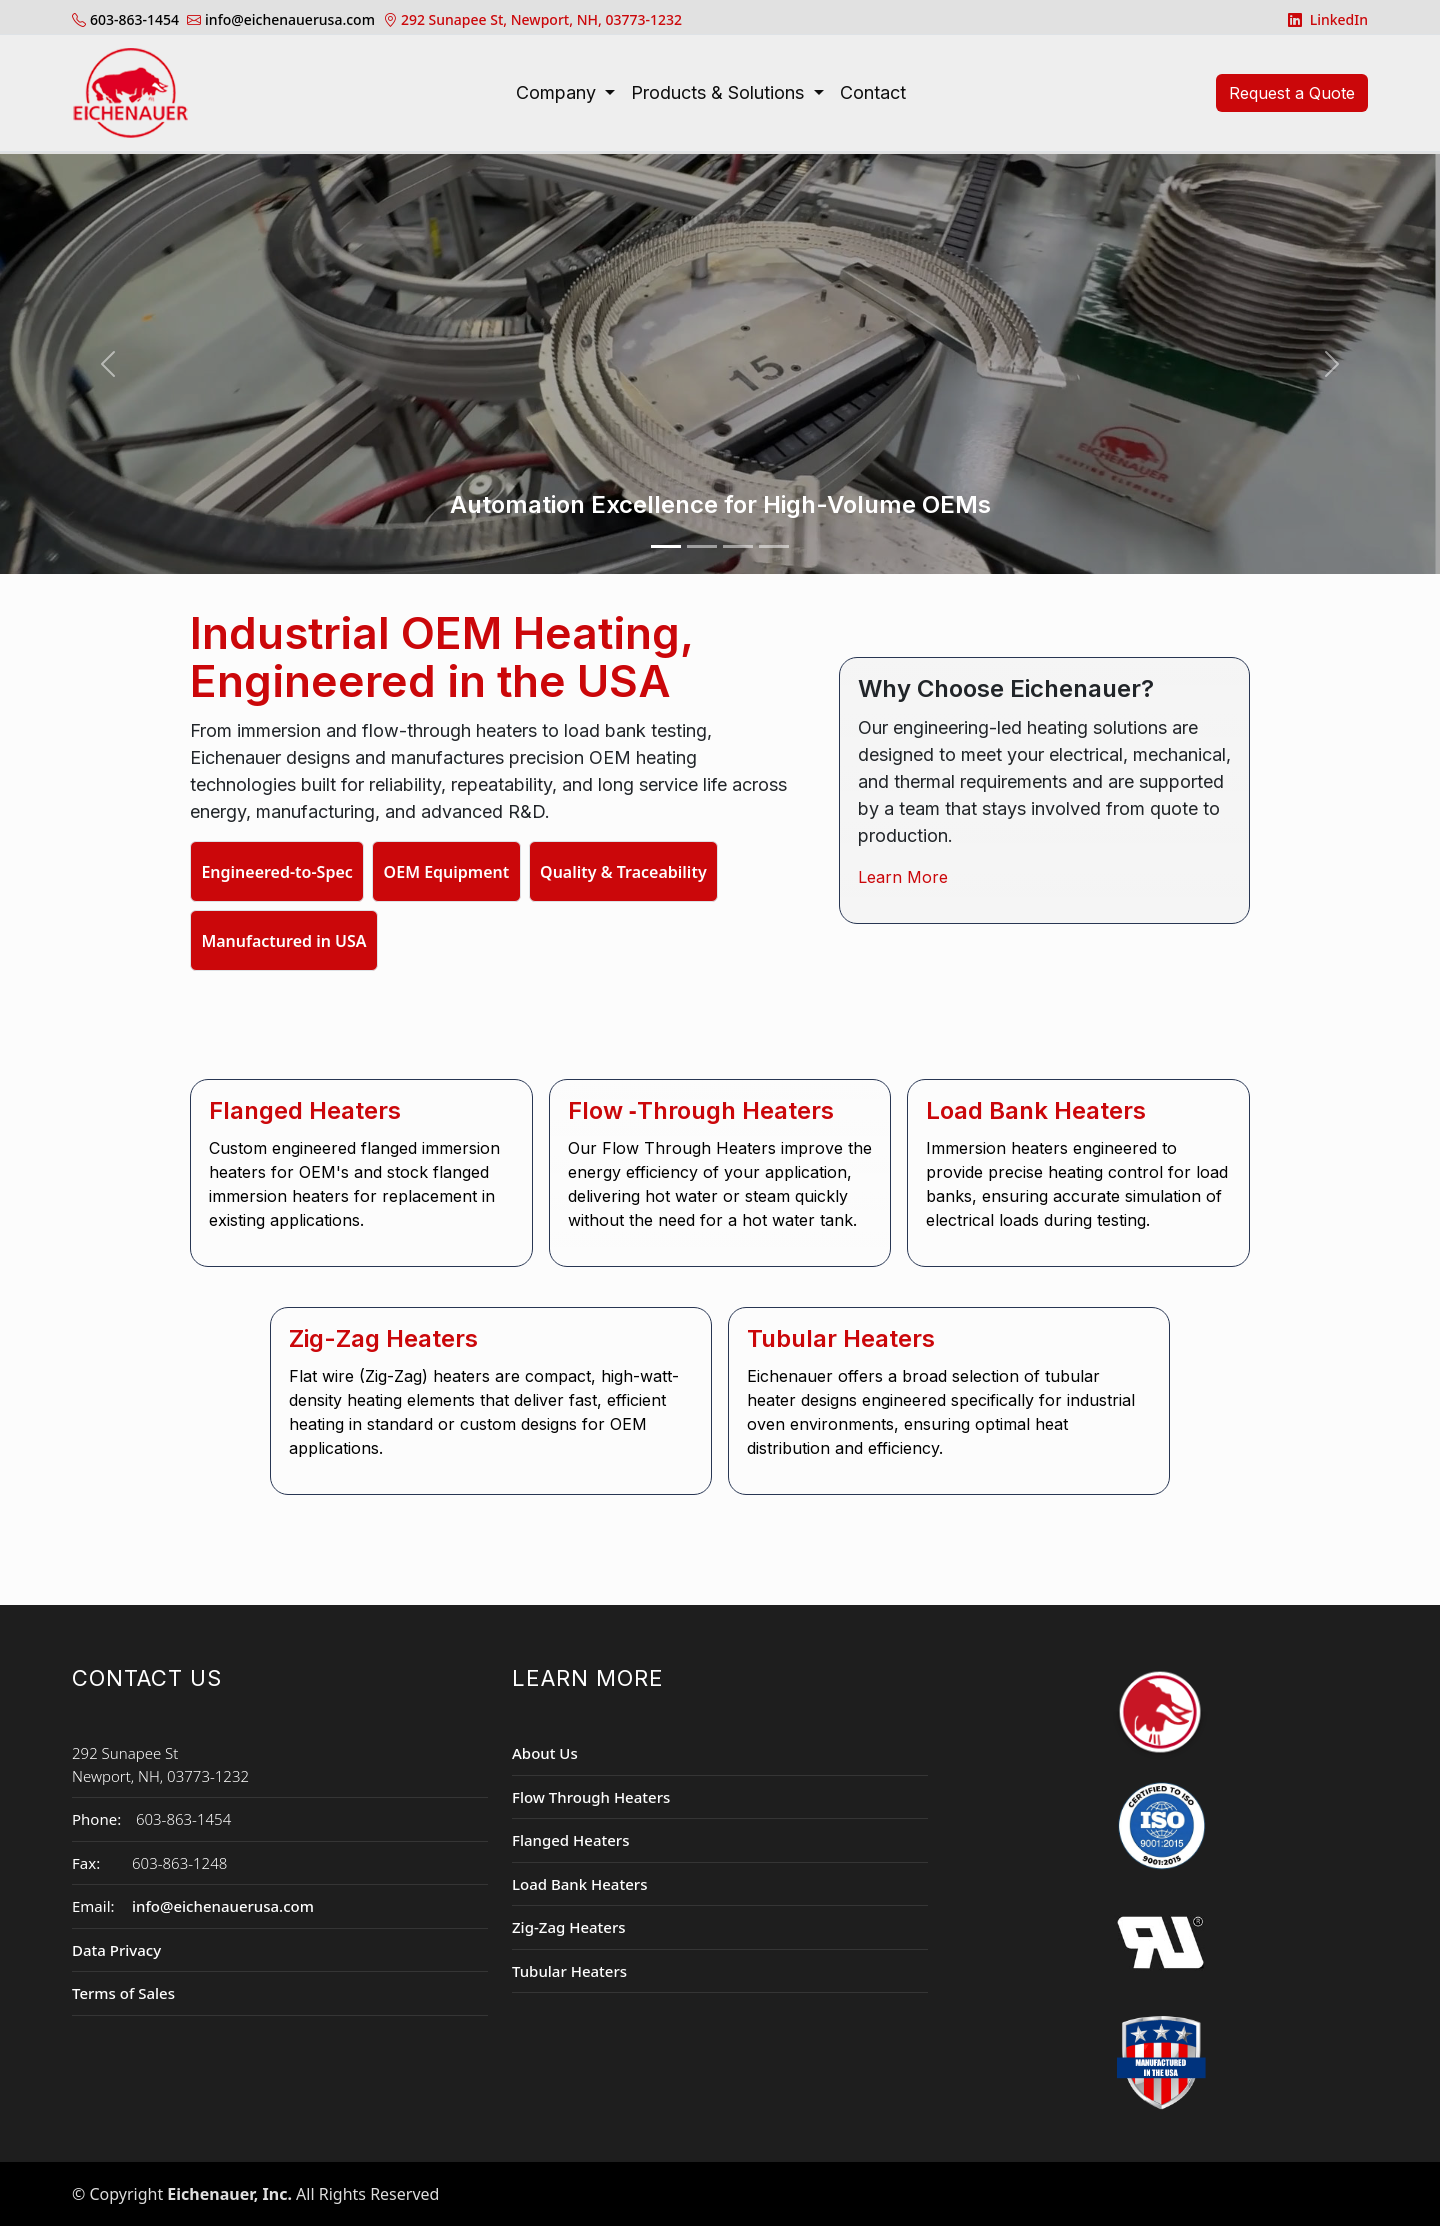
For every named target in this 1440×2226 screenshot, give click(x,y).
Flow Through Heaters (591, 1797)
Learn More (903, 877)
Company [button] (558, 92)
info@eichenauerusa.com (223, 1906)
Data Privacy (116, 1950)
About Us (545, 1753)
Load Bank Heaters (579, 1884)
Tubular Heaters (569, 1971)
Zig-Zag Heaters (569, 1927)
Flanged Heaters (570, 1840)
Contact (873, 92)
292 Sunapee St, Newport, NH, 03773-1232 (541, 19)
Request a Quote (1292, 93)
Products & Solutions (720, 92)
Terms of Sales (123, 1993)
